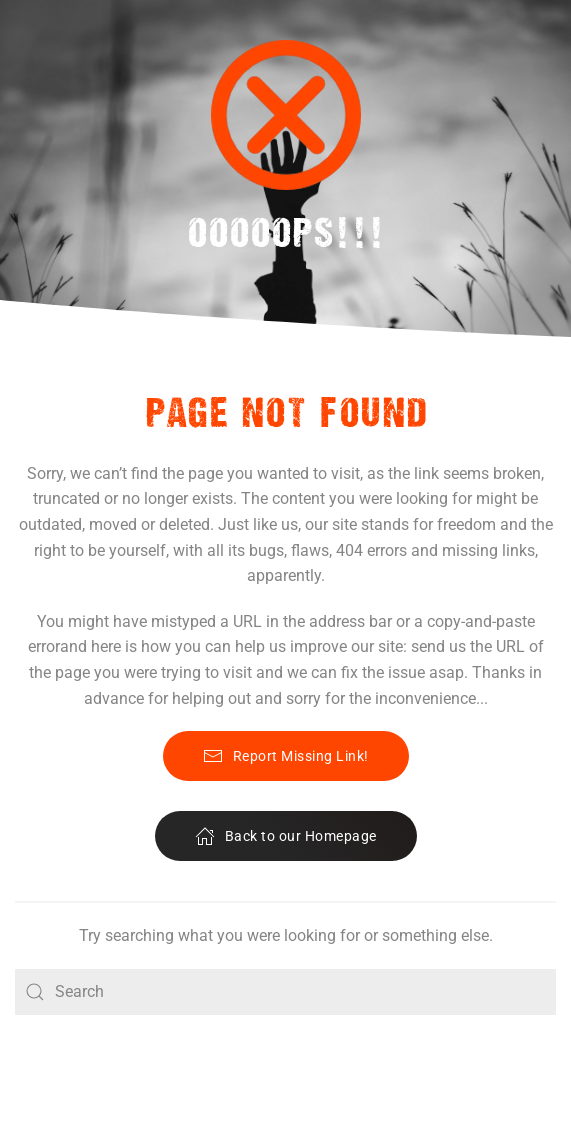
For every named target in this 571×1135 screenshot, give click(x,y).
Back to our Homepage (286, 836)
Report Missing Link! (286, 756)
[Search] (285, 992)
